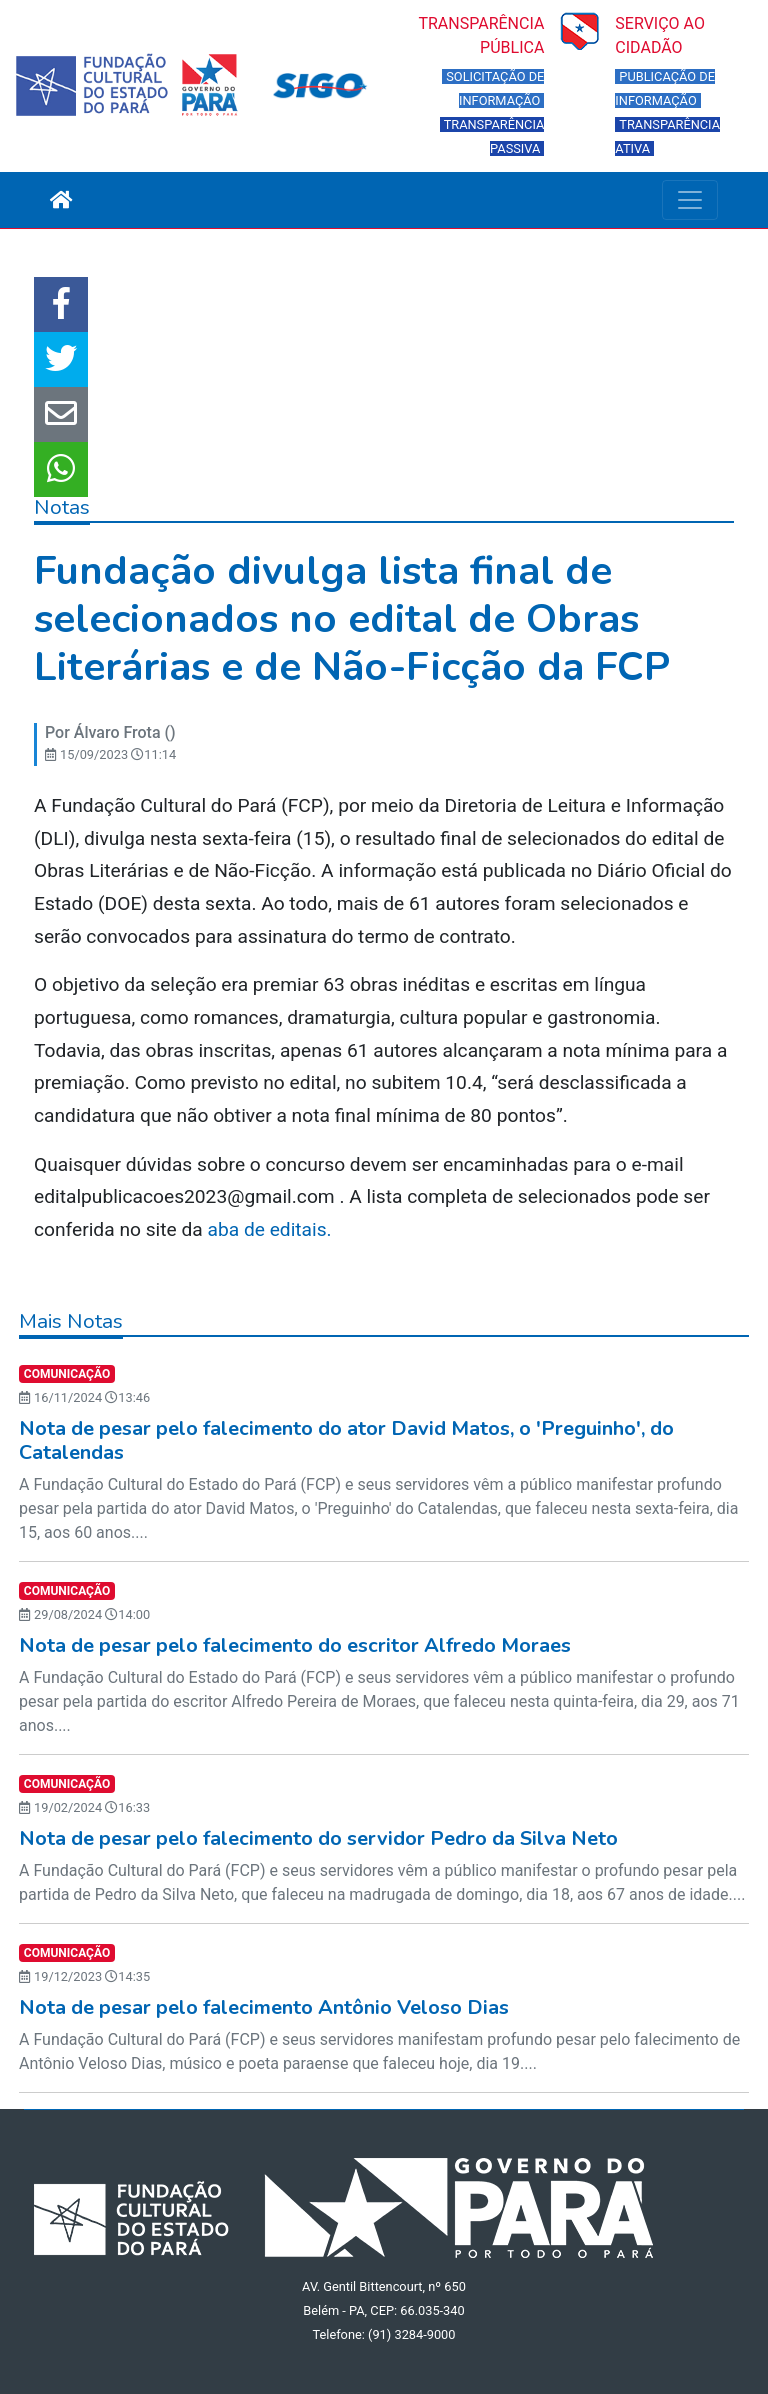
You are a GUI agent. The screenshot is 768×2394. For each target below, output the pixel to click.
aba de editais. (270, 1229)
